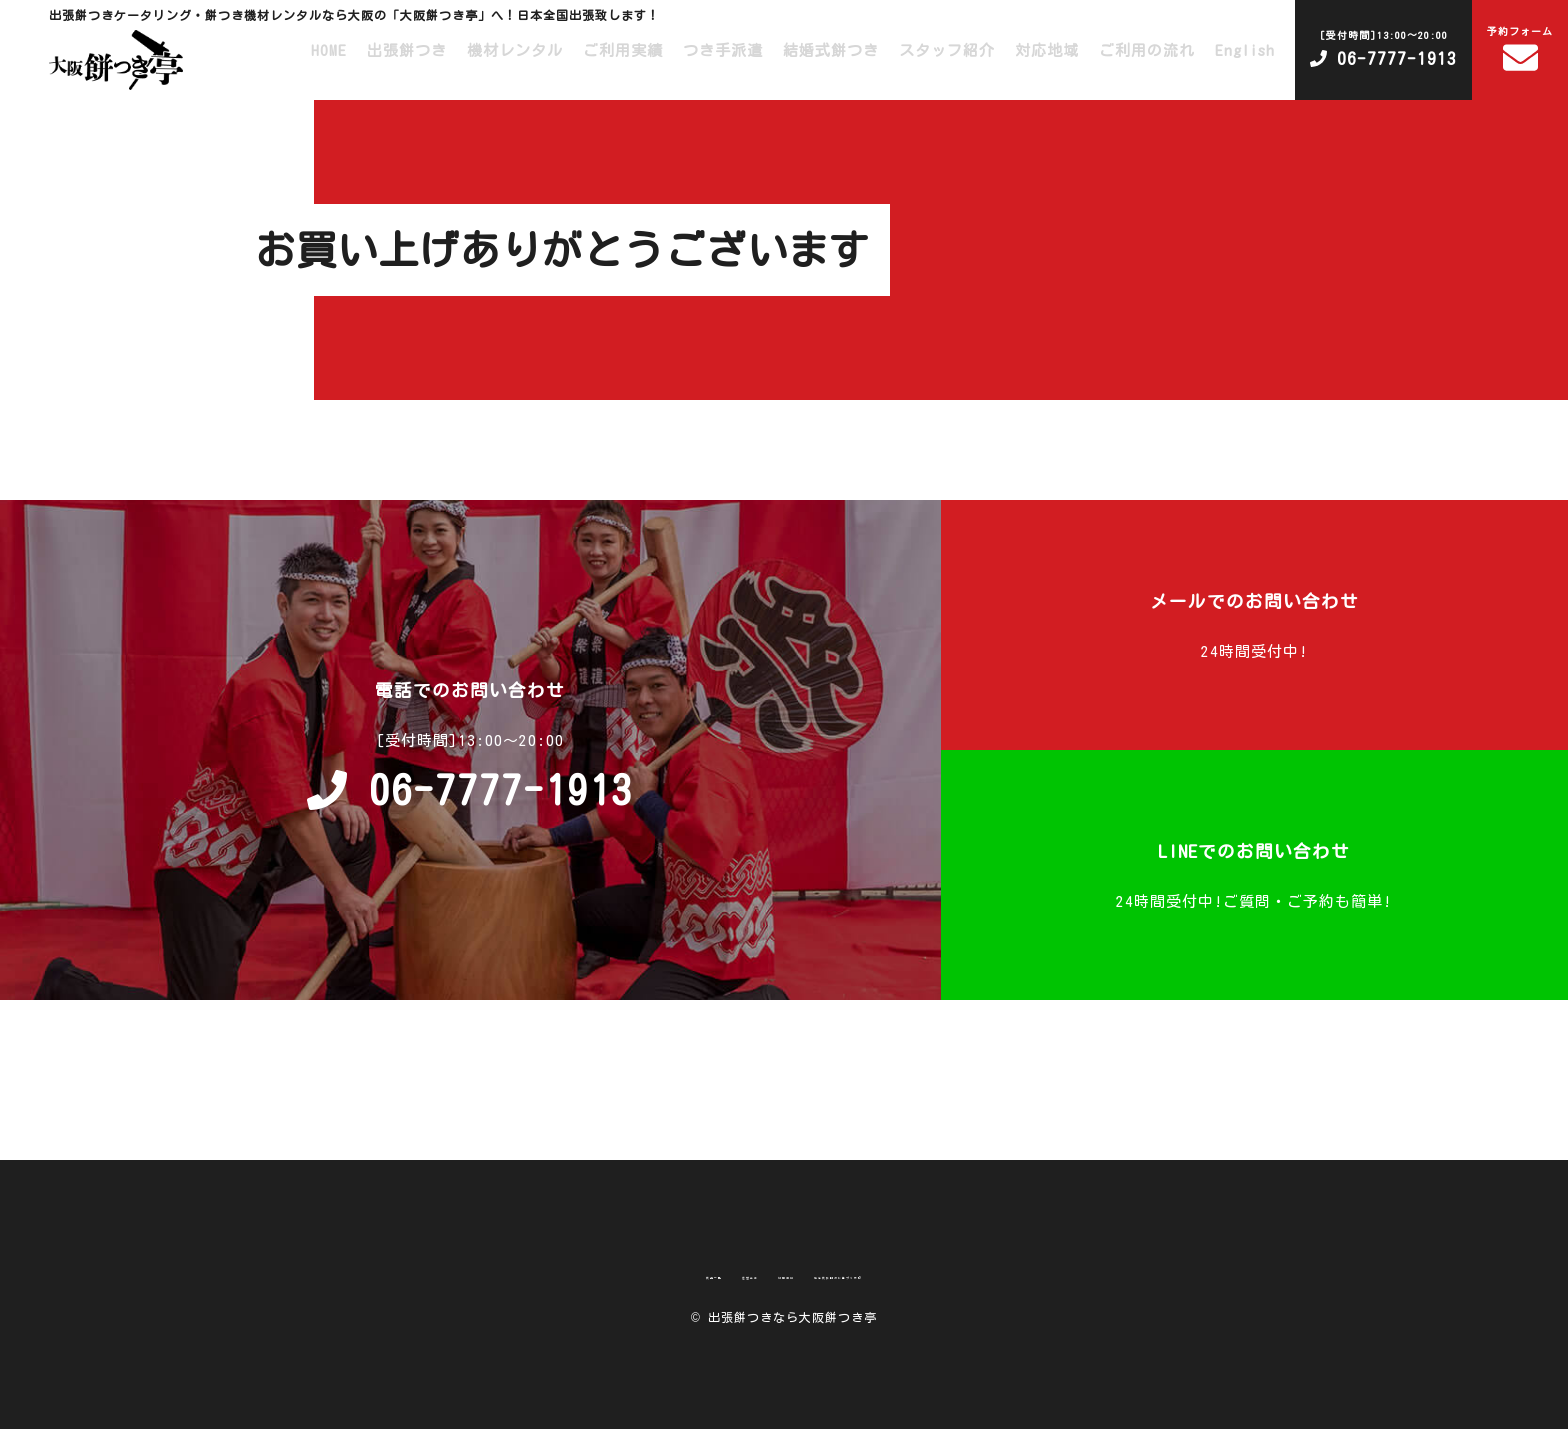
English (1245, 50)
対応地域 (1047, 50)
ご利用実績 (623, 50)
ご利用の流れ (1147, 50)
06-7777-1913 (1383, 46)
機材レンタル (515, 50)
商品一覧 (594, 1273)
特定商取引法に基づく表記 (910, 1273)
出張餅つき (407, 50)
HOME (329, 50)
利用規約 (762, 1273)
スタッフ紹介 (947, 50)
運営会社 (678, 1273)
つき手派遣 (723, 50)
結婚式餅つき (831, 50)
